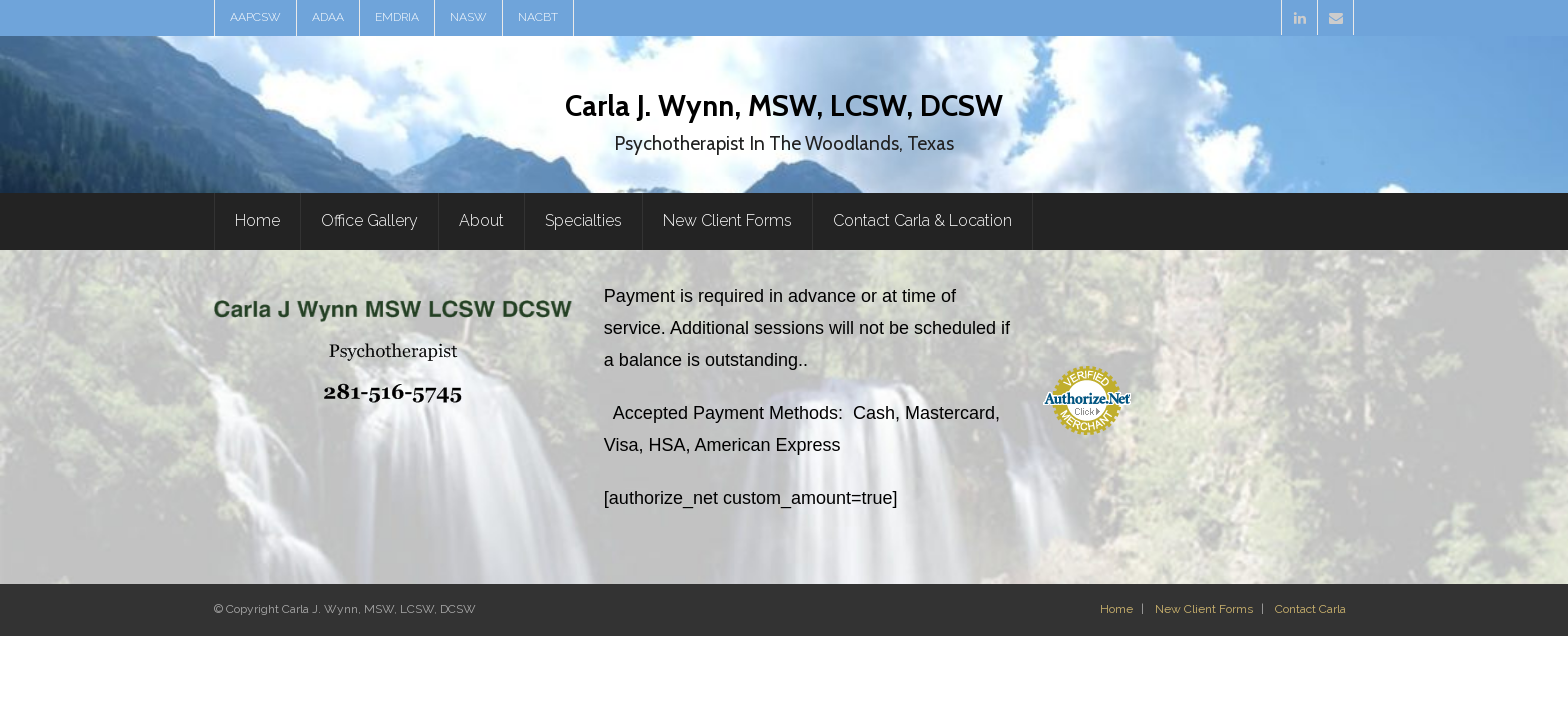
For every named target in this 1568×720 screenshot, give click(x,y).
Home (1116, 609)
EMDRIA (397, 17)
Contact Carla (1310, 609)
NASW (468, 17)
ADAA (328, 17)
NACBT (538, 17)
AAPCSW (255, 17)
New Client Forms (1204, 609)
